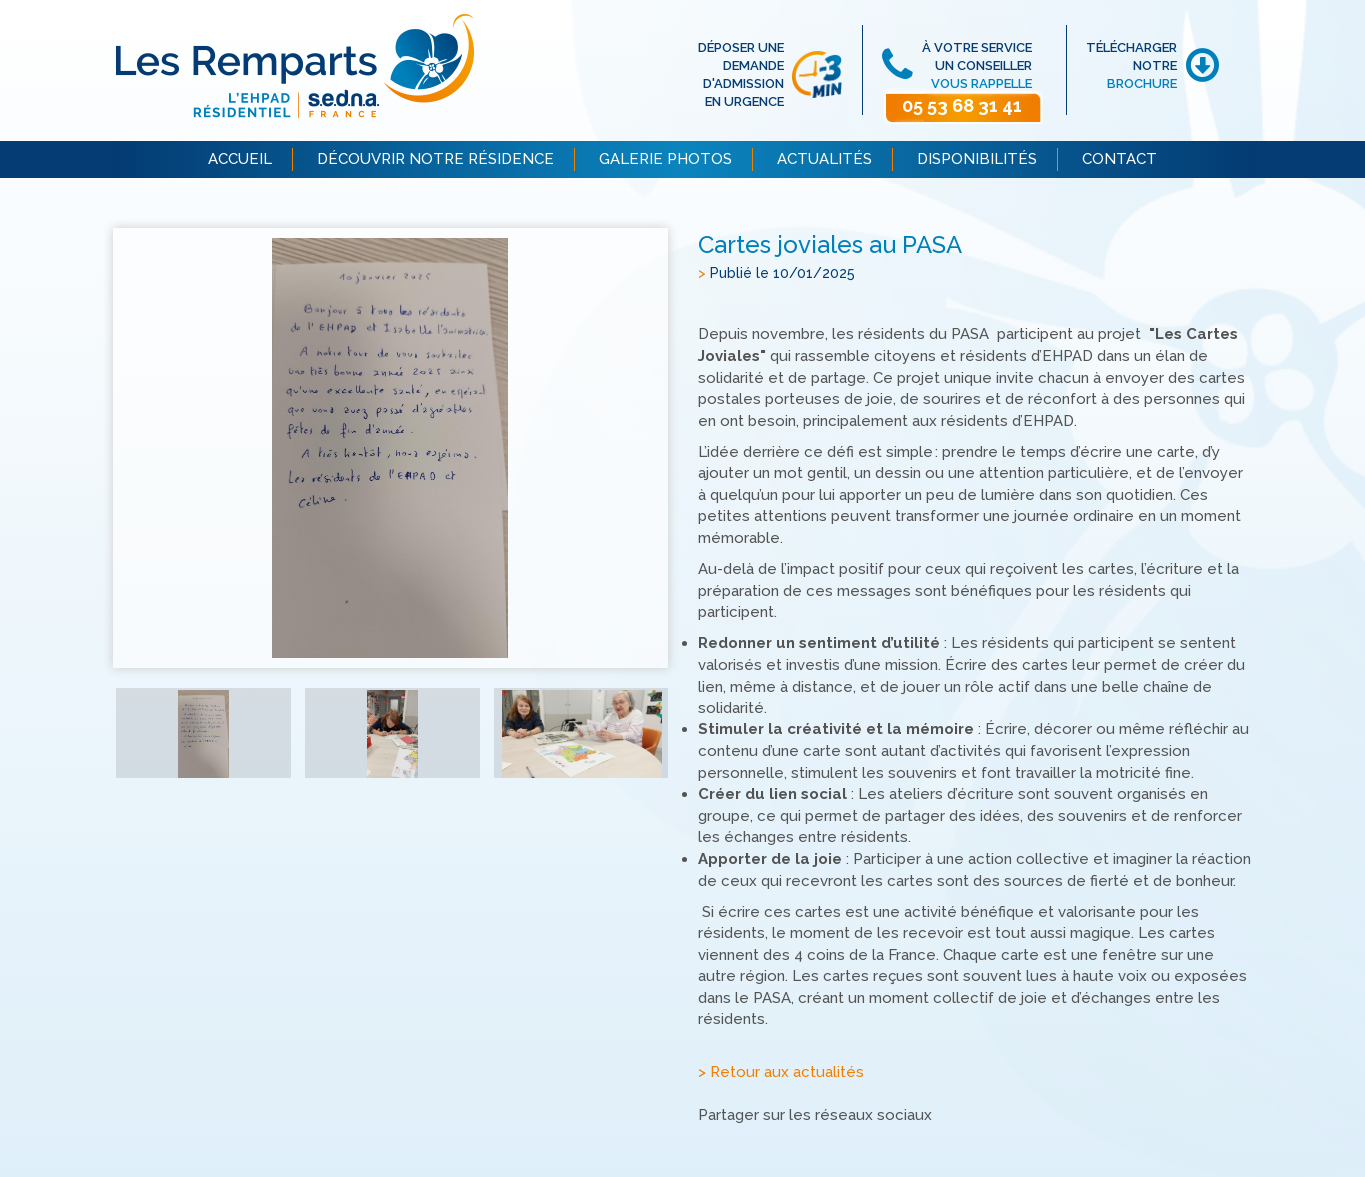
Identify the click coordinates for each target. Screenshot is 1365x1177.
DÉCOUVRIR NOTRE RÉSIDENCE (435, 159)
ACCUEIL (240, 159)
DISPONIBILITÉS (977, 159)
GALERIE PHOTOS (665, 159)
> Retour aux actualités (781, 1072)
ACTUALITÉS (824, 159)
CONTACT (1119, 159)
